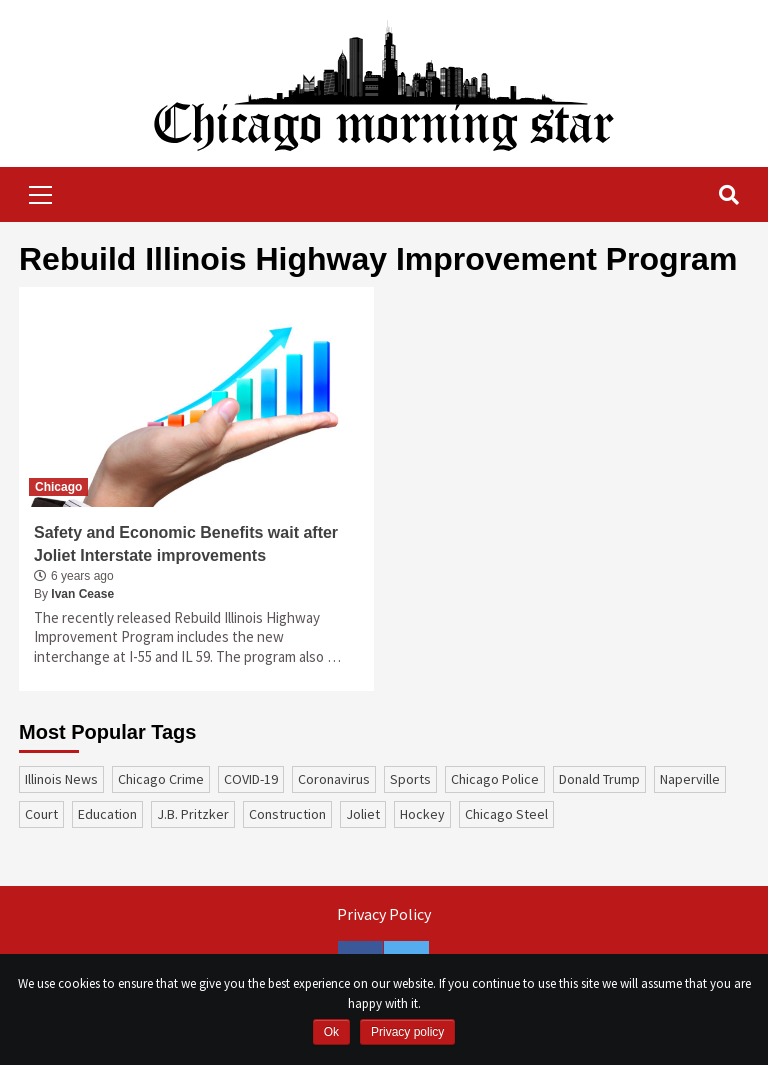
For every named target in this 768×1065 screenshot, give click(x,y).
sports (410, 779)
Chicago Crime (161, 779)
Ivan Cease (82, 594)
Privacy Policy (384, 914)
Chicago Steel (506, 814)
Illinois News (61, 779)
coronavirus (334, 779)
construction (287, 814)
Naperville (690, 779)
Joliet (363, 814)
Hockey (422, 814)
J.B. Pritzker (193, 814)
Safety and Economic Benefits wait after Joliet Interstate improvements (186, 543)
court (41, 814)
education (107, 814)
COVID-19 (251, 779)
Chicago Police (495, 779)
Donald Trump (599, 779)
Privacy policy (407, 1032)
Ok (331, 1032)
